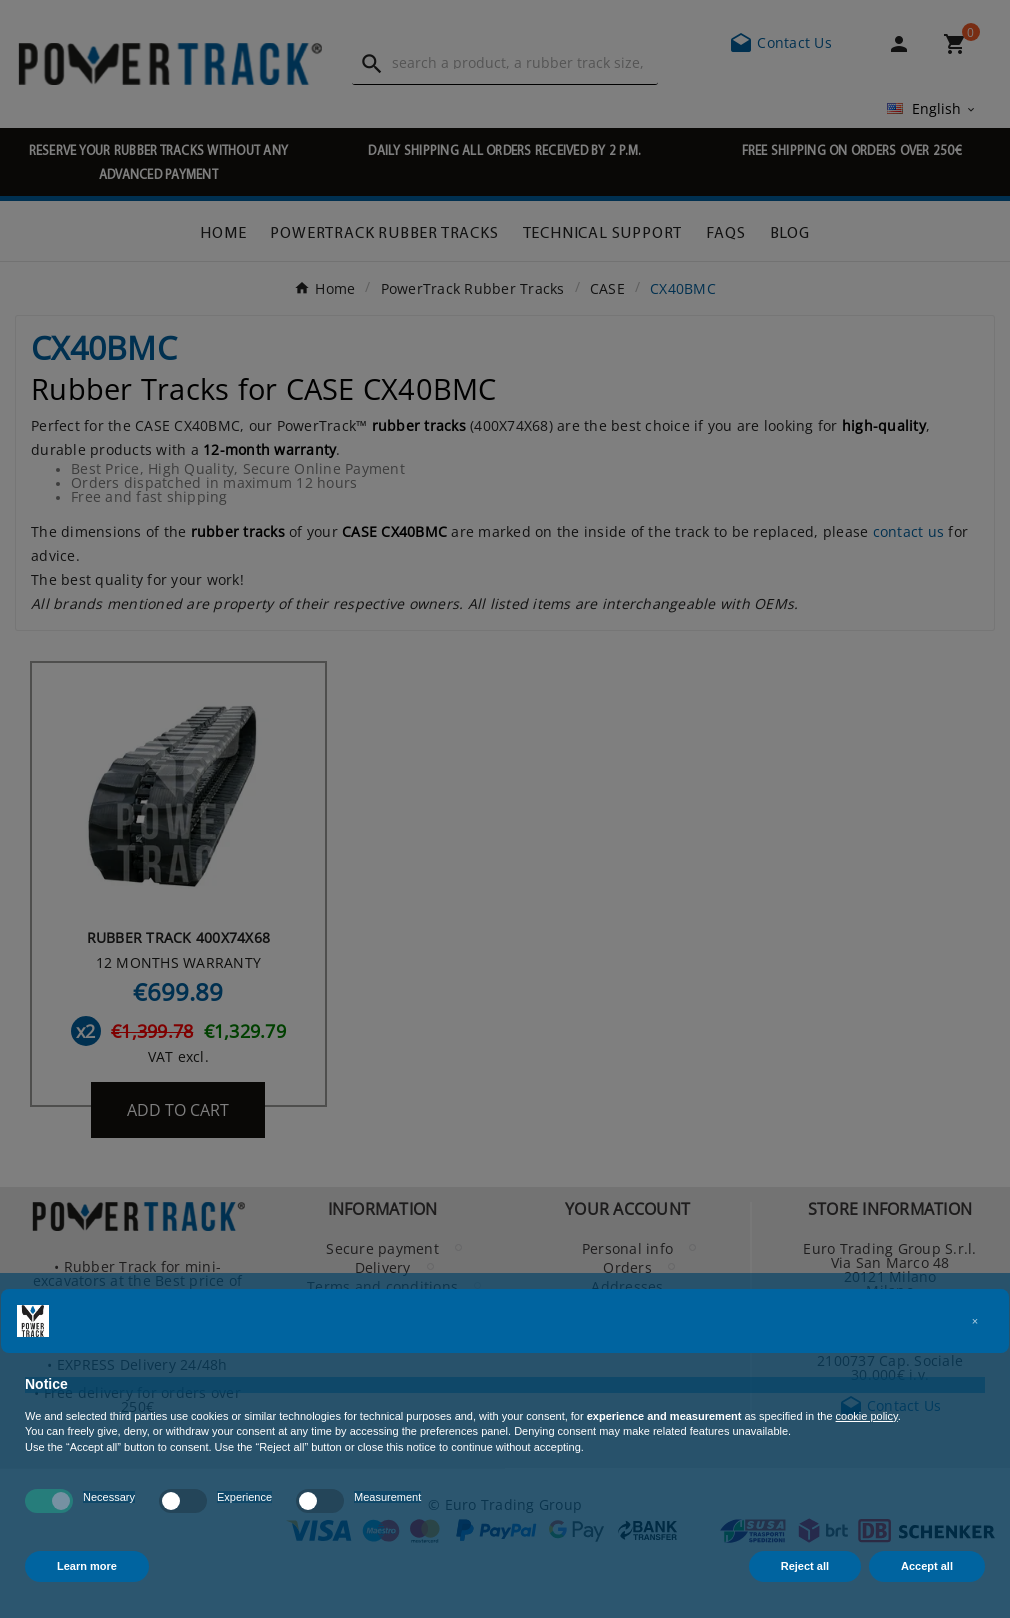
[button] (975, 1321)
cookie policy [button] (867, 1416)
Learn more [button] (87, 1566)
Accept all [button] (927, 1566)
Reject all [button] (805, 1566)
